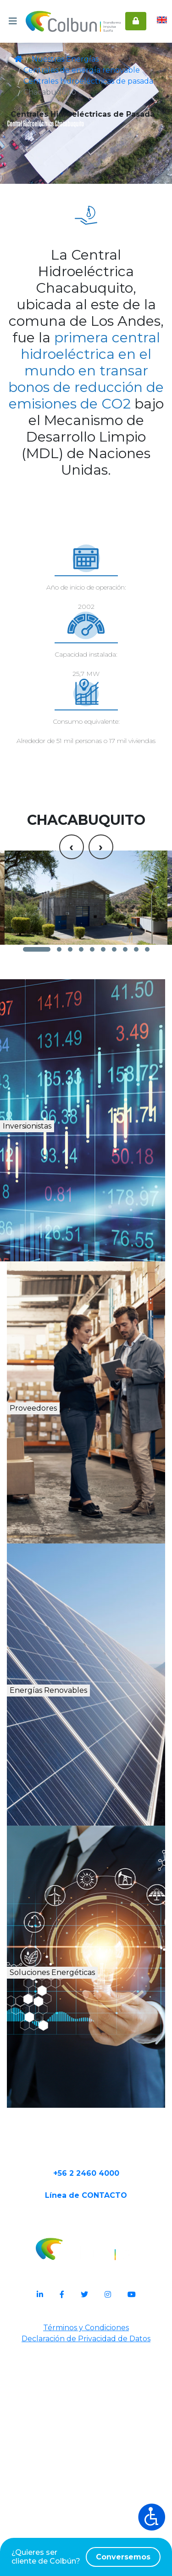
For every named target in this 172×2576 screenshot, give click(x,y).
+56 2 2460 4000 (86, 2395)
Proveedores (61, 1599)
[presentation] (71, 988)
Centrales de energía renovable (70, 70)
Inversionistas (64, 1317)
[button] (37, 1128)
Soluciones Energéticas (92, 2173)
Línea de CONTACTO (86, 2425)
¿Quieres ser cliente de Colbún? (86, 2557)
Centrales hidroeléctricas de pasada (78, 81)
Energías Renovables (89, 1881)
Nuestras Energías (60, 59)
